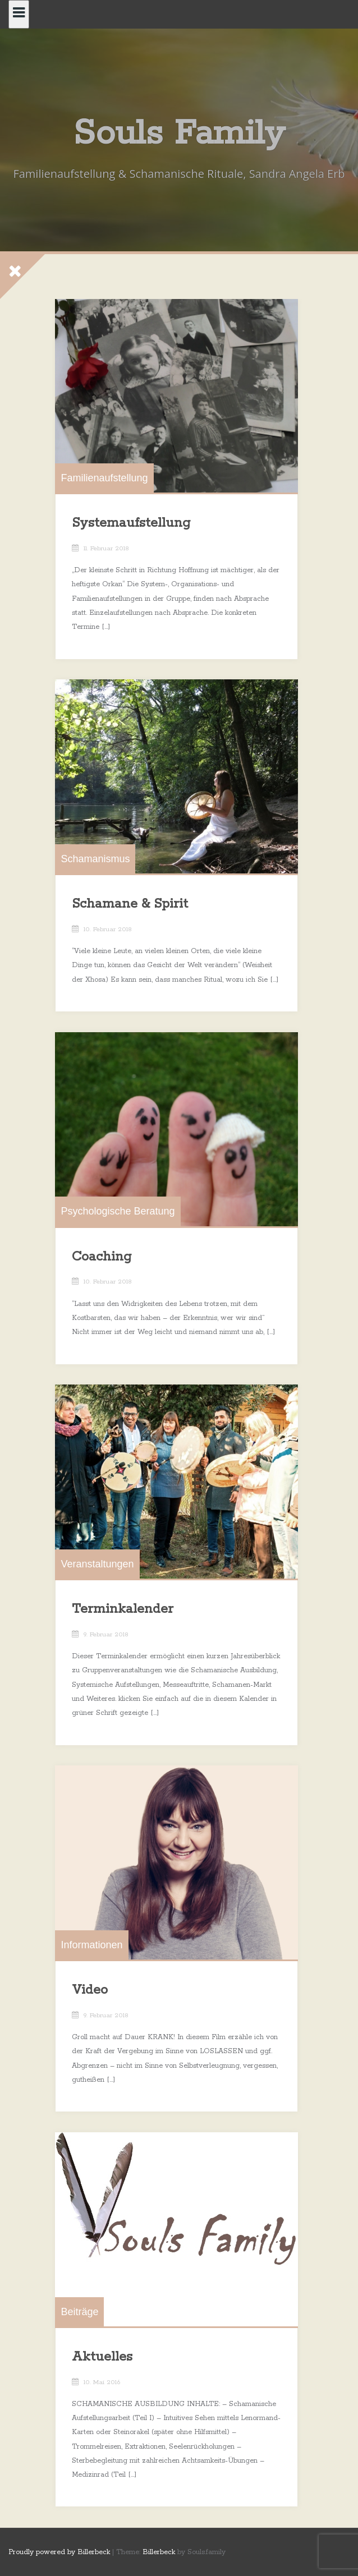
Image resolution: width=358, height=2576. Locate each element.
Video (90, 1994)
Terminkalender (123, 1613)
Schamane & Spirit (130, 908)
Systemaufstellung (131, 527)
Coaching (102, 1260)
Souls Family (179, 134)
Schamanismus (95, 862)
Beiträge (80, 2315)
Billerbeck (159, 2552)
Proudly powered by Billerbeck (59, 2552)
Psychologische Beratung (118, 1215)
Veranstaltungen (97, 1568)
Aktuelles (102, 2361)
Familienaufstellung (104, 481)
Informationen (92, 1948)
